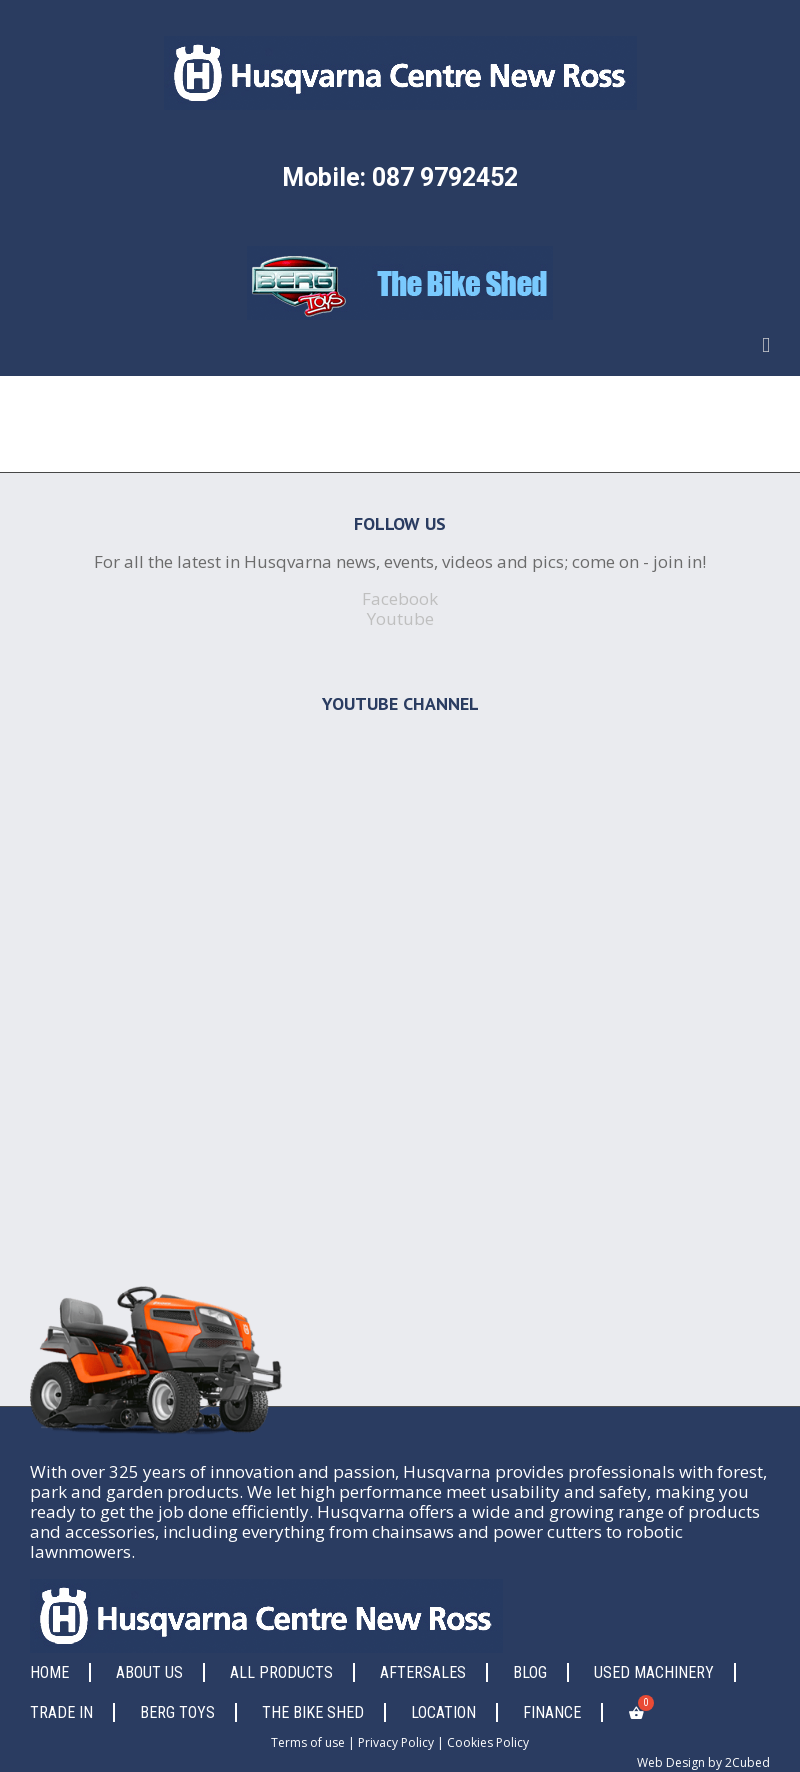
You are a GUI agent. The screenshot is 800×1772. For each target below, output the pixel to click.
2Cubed (747, 1762)
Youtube (400, 618)
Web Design (671, 1762)
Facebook (400, 598)
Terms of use (308, 1742)
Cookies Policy (488, 1742)
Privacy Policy (396, 1742)
